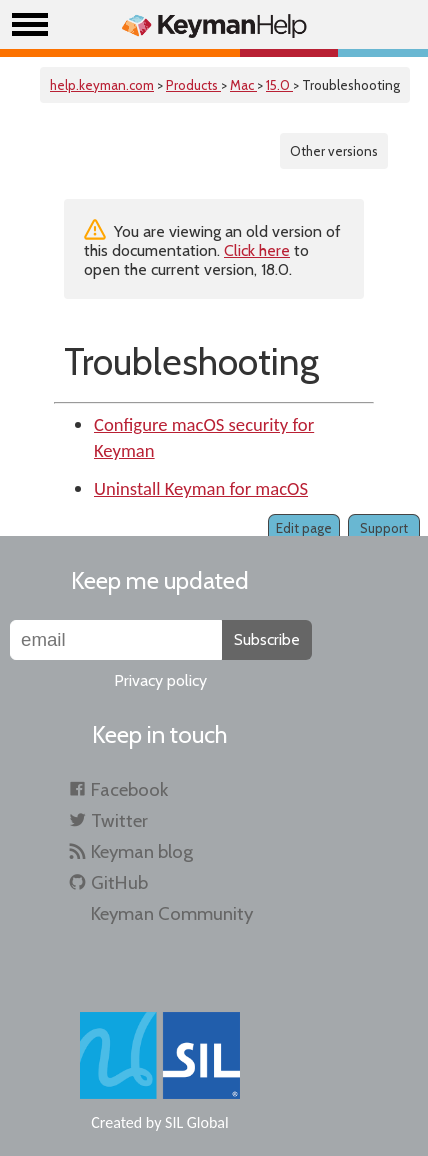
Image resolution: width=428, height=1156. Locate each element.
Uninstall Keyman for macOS (201, 488)
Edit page (304, 528)
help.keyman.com (102, 85)
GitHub (119, 882)
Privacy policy (160, 680)
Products (193, 85)
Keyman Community (172, 913)
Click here (257, 250)
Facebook (129, 789)
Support (384, 528)
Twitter (119, 820)
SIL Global (197, 1122)
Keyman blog (142, 851)
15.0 (279, 85)
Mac (243, 85)
